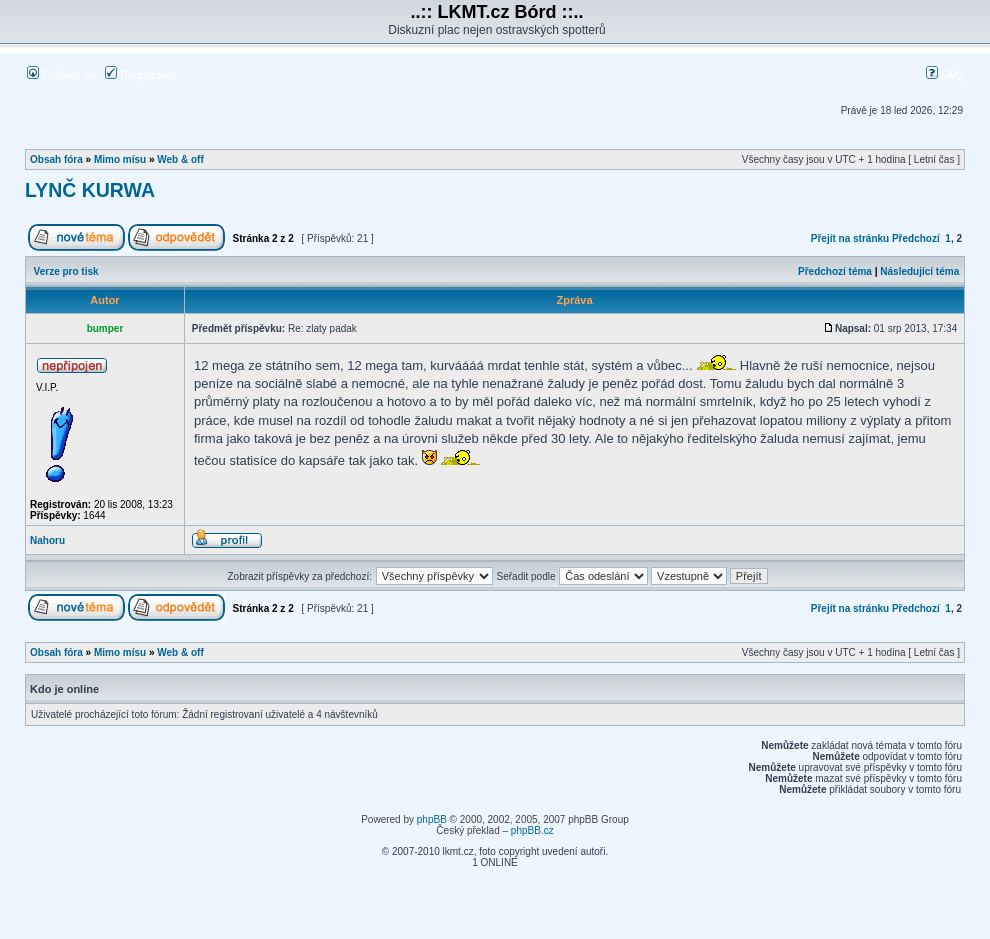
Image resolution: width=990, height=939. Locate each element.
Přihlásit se (61, 75)
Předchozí (916, 238)
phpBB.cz (532, 830)
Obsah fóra (56, 159)
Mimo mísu (120, 159)
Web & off (180, 159)
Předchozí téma (835, 271)
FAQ (944, 75)
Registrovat (140, 75)
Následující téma (919, 271)
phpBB (432, 819)
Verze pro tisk (66, 271)
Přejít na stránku (850, 238)
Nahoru (47, 540)
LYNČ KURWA (90, 190)
